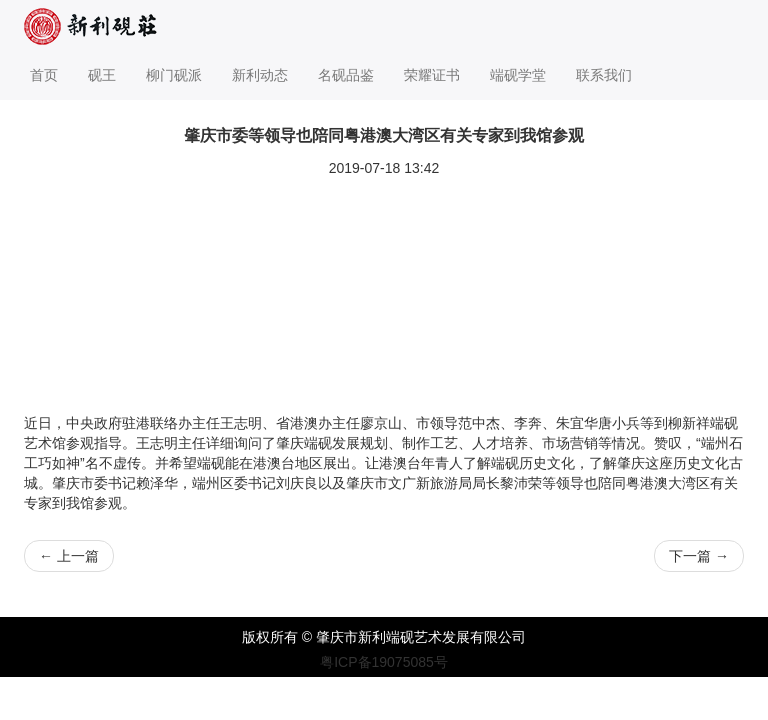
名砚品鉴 (346, 75)
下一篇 (699, 556)
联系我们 (604, 75)
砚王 (102, 75)
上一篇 (69, 556)
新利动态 (260, 75)
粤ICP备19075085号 (384, 662)
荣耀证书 (432, 75)
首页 (44, 75)
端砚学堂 (518, 75)
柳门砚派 (174, 75)
